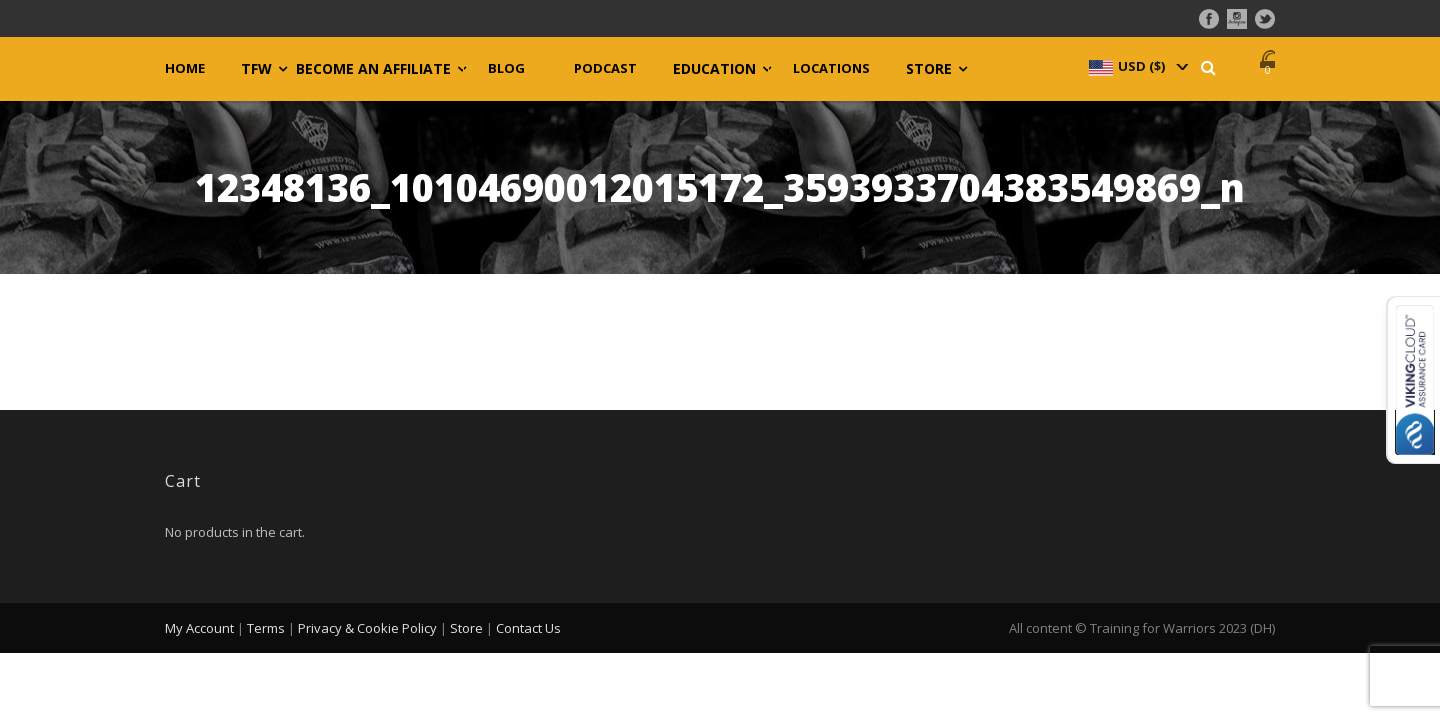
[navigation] (1137, 66)
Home (185, 68)
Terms (266, 628)
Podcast (605, 68)
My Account (199, 628)
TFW (256, 69)
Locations (831, 68)
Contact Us (528, 628)
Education (714, 69)
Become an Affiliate (373, 69)
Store (929, 69)
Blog (506, 68)
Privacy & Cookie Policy (367, 628)
